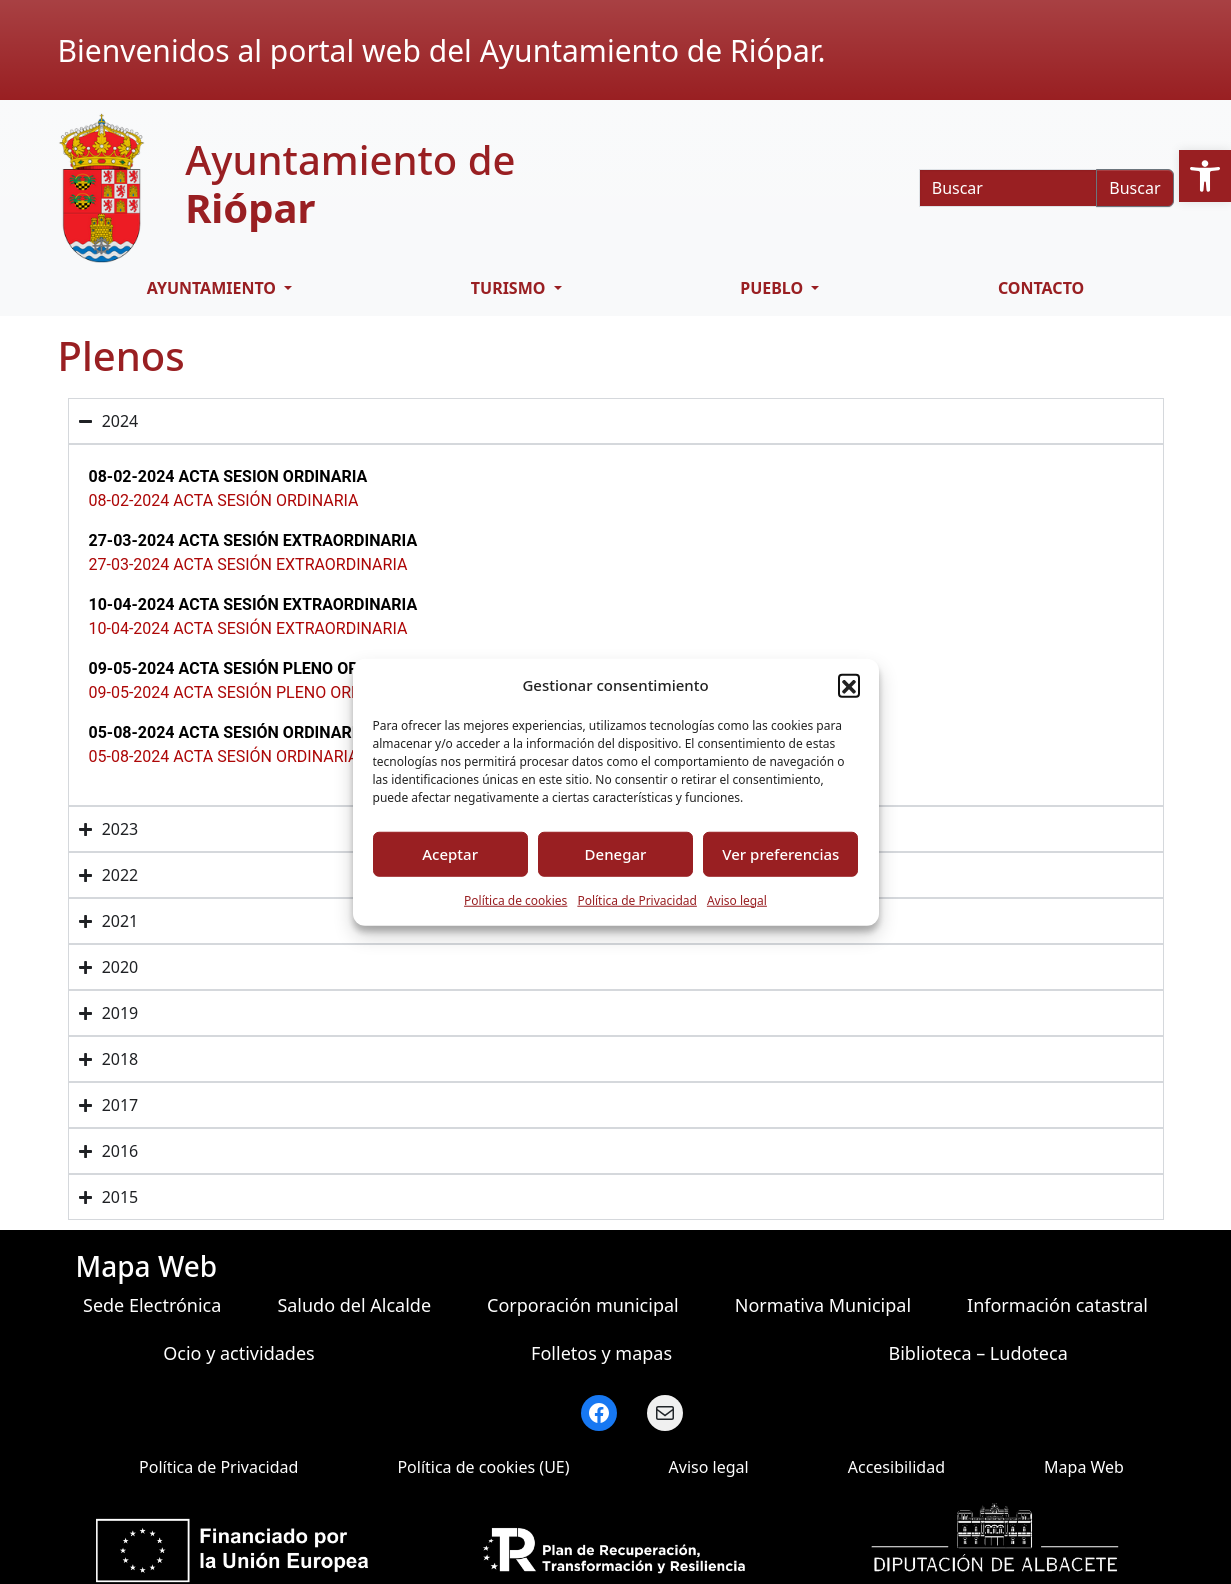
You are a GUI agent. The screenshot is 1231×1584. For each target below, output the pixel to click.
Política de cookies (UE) (483, 1467)
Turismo (510, 288)
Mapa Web (1084, 1467)
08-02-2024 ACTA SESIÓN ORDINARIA (224, 500)
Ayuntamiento (213, 288)
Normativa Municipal (823, 1305)
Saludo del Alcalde (354, 1305)
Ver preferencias (780, 854)
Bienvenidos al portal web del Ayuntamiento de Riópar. (442, 50)
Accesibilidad (896, 1467)
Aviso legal (737, 899)
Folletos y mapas (601, 1353)
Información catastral (1057, 1305)
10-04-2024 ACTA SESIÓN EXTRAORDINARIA (248, 628)
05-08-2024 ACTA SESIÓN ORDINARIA (224, 756)
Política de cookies (515, 899)
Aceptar (450, 854)
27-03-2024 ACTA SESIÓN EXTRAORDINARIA (248, 564)
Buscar (1134, 188)
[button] (1205, 176)
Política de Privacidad (637, 899)
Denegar (616, 854)
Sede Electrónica (152, 1305)
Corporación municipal (583, 1305)
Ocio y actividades (238, 1353)
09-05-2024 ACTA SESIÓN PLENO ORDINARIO (251, 692)
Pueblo (773, 288)
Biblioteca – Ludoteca (978, 1353)
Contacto (1041, 288)
